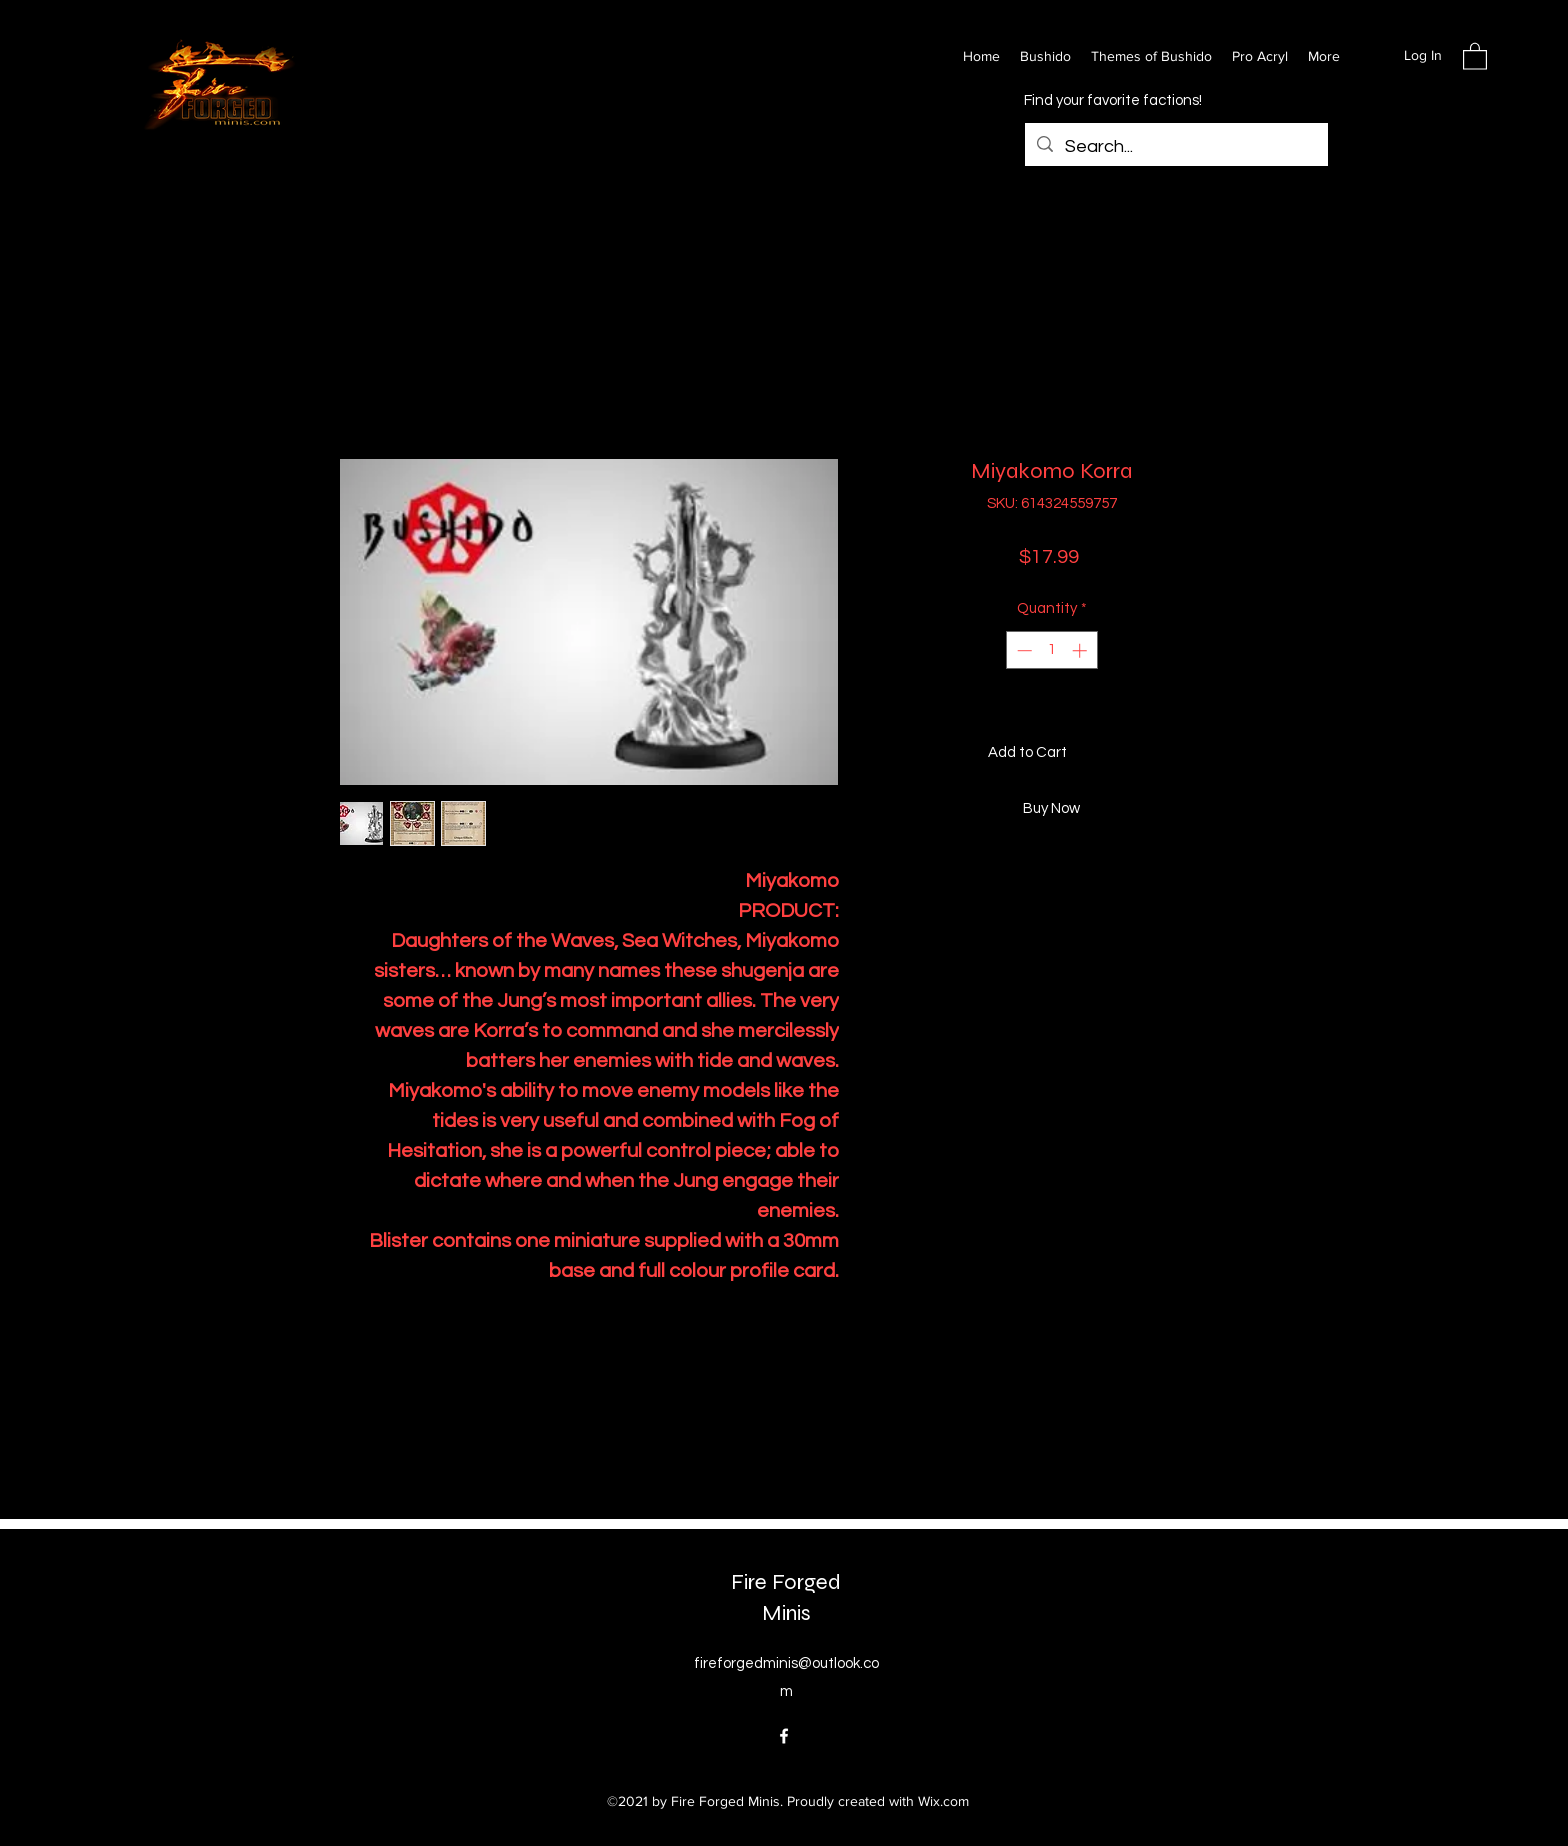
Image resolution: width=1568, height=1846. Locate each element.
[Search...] (1175, 147)
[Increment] (1081, 650)
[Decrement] (1022, 650)
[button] (1475, 55)
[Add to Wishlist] (1209, 753)
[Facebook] (784, 1736)
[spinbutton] (1051, 650)
